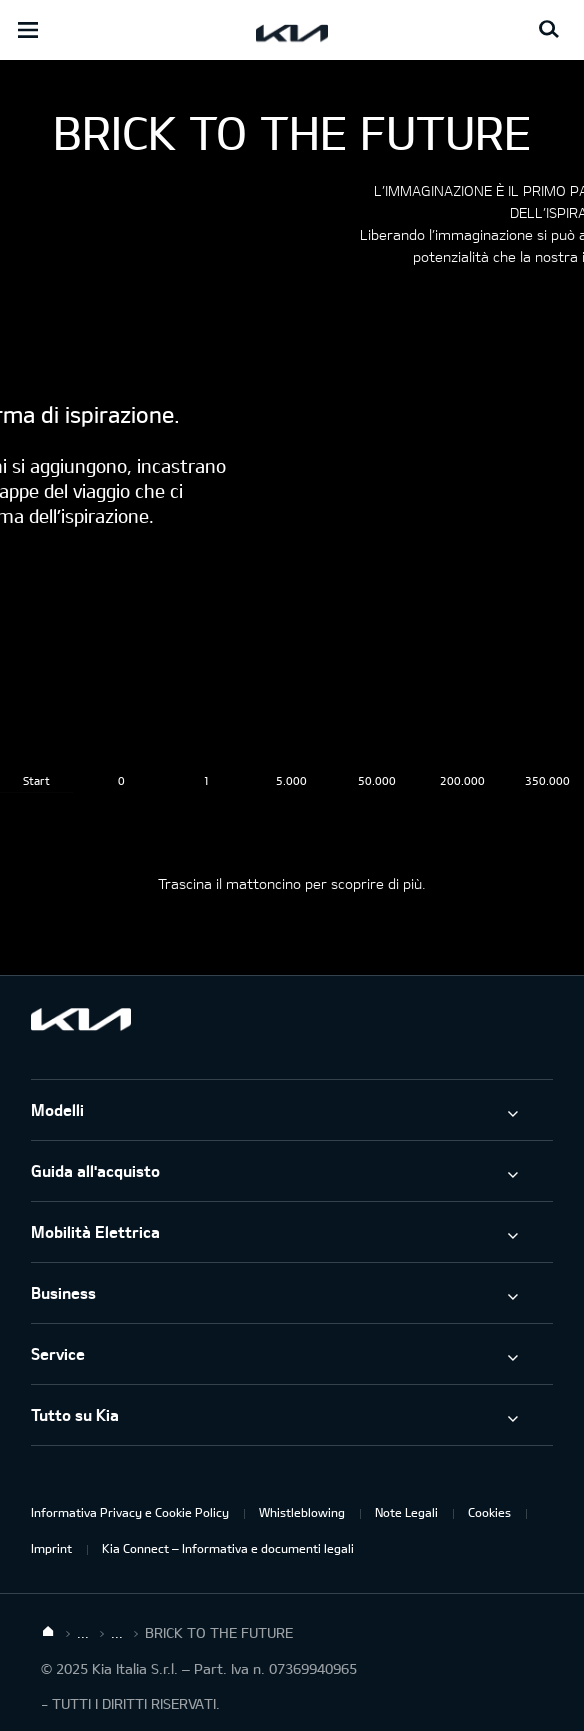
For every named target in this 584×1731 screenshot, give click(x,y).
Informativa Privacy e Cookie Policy (130, 1512)
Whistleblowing (302, 1512)
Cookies (489, 1512)
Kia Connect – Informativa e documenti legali (228, 1548)
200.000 (462, 780)
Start (36, 780)
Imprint (51, 1548)
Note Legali (406, 1512)
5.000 (291, 780)
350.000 (547, 780)
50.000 (377, 780)
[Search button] (549, 30)
